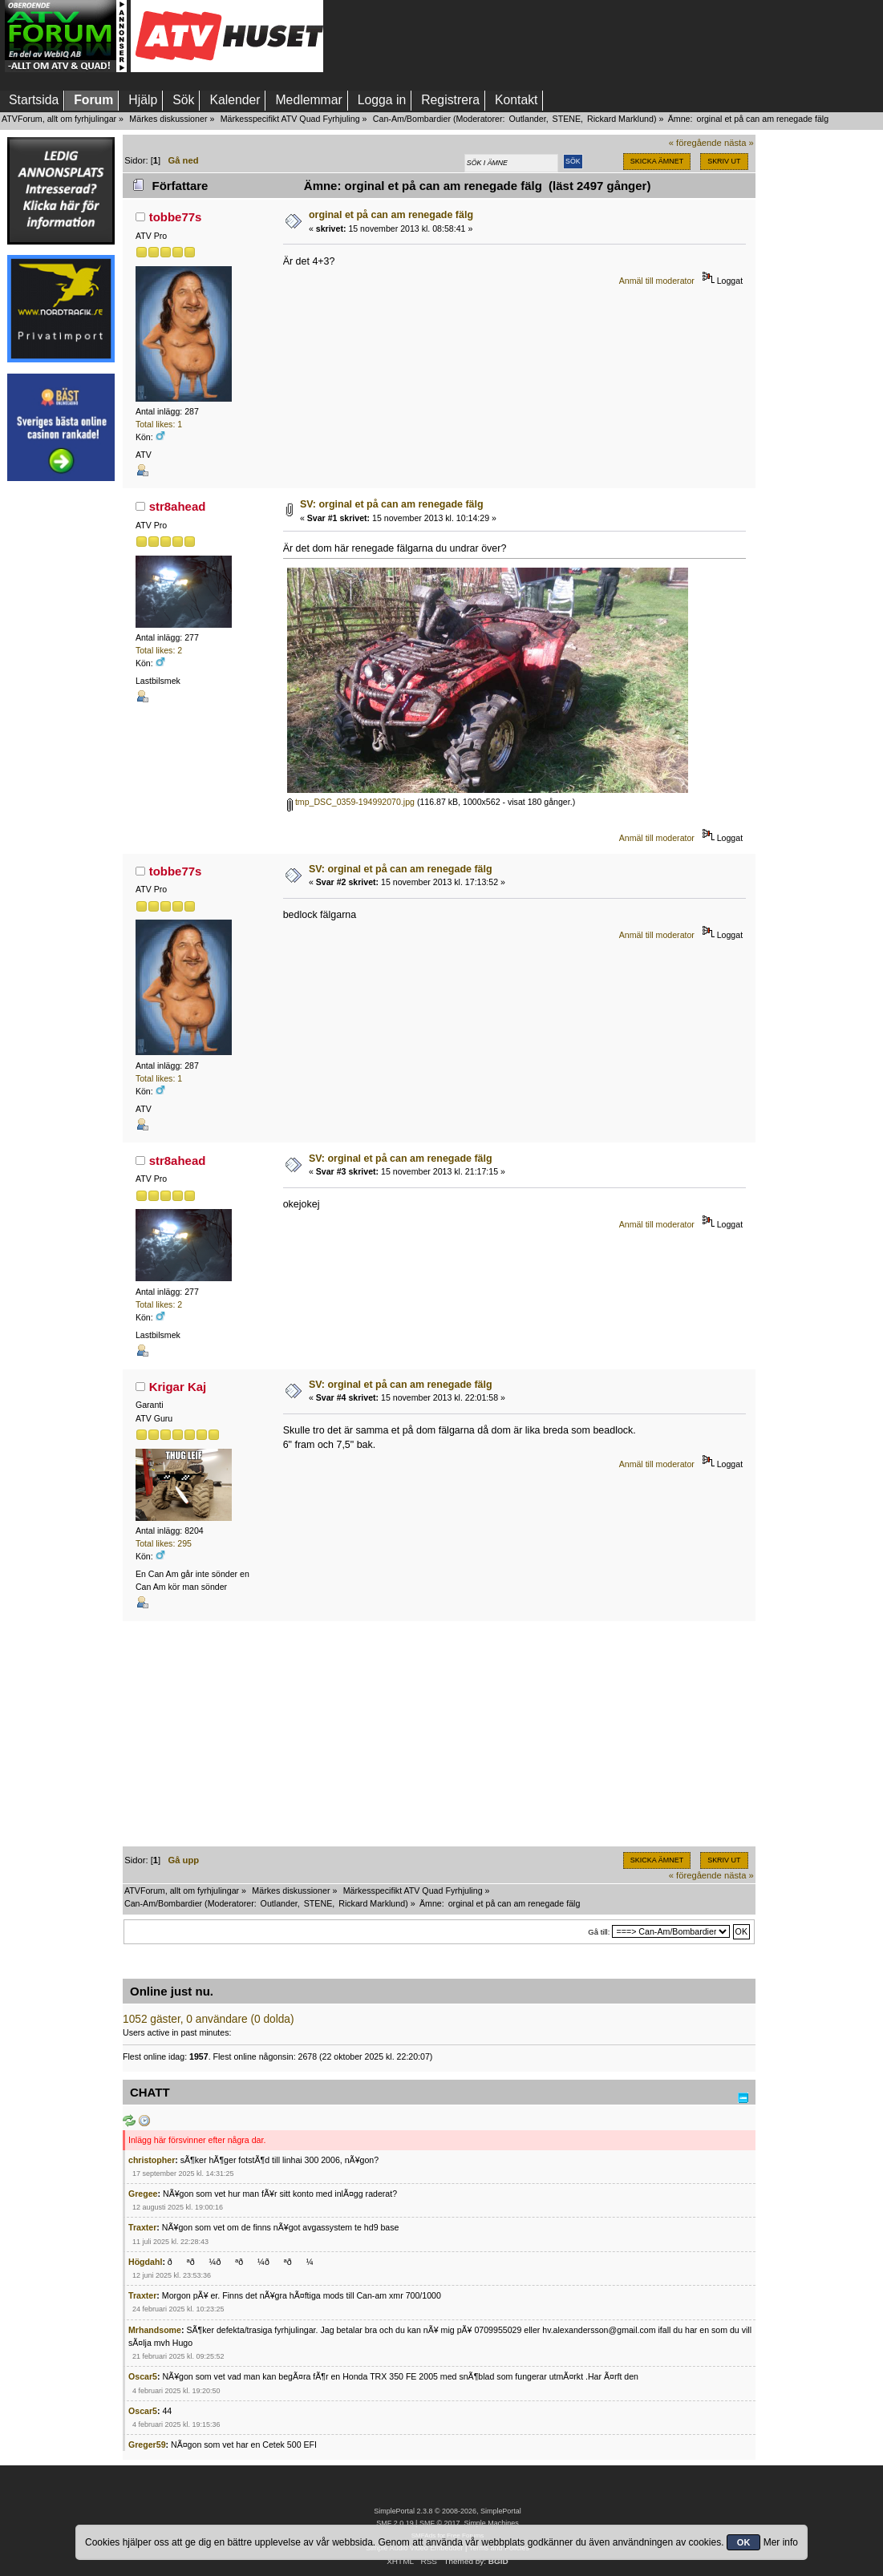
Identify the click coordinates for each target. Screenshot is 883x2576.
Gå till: (599, 1931)
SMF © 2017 (439, 2523)
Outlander (526, 118)
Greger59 (147, 2444)
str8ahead (177, 506)
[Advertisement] (61, 732)
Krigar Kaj (178, 1386)
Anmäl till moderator (657, 280)
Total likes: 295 (164, 1543)
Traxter (142, 2227)
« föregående (695, 143)
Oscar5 (142, 2376)
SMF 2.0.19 (394, 2523)
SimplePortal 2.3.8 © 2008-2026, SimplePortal (447, 2511)
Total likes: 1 (159, 424)
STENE (567, 118)
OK (744, 2542)
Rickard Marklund (620, 118)
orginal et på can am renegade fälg (391, 214)
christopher (151, 2160)
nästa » (739, 143)
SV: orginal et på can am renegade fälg (392, 504)
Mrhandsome (154, 2330)
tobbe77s (175, 217)
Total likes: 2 (159, 650)
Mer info (781, 2542)
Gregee (143, 2193)
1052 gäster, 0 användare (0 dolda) (208, 2019)
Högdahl (145, 2262)
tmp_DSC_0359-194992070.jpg (351, 802)
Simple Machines (491, 2523)
